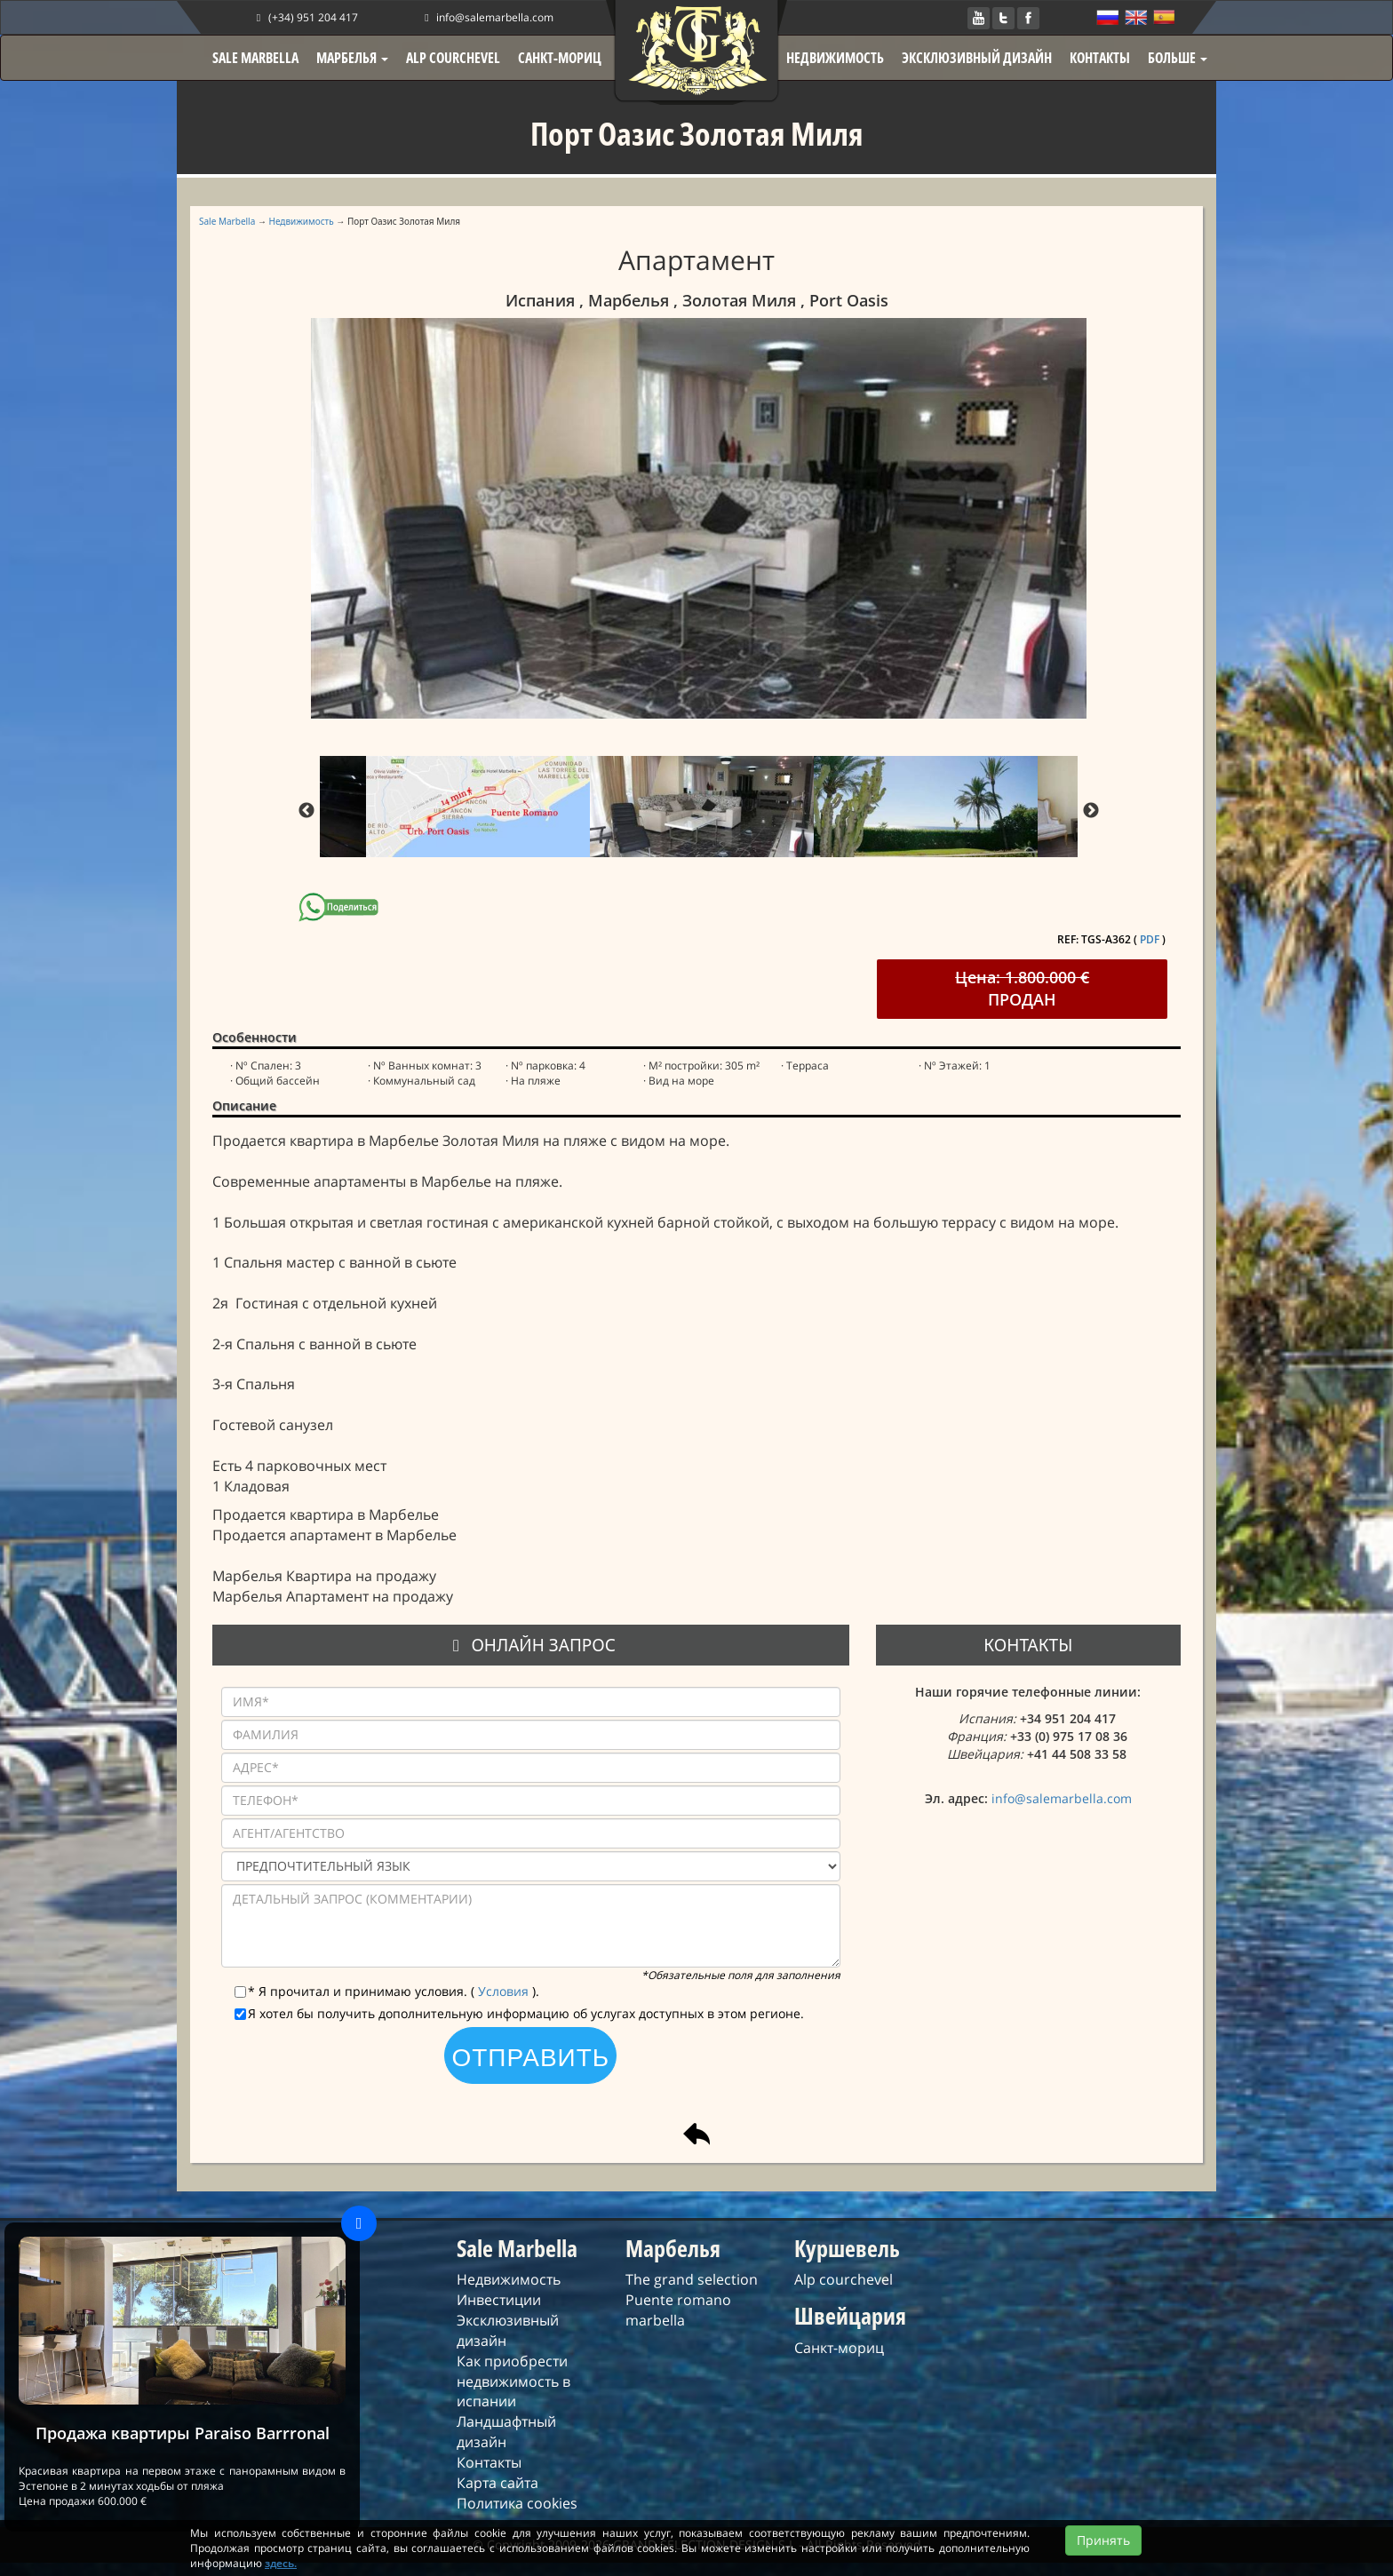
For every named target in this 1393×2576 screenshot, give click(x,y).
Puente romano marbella (678, 2310)
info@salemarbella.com (486, 17)
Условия (505, 1991)
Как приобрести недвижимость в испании (513, 2381)
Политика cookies (517, 2503)
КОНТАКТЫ (1100, 58)
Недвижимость (301, 221)
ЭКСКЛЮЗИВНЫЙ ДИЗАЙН (977, 58)
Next (1091, 811)
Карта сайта (497, 2483)
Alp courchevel (843, 2279)
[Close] (359, 2223)
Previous (306, 811)
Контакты (489, 2462)
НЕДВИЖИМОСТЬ (835, 58)
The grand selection (691, 2279)
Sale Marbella (227, 221)
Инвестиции (499, 2300)
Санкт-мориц (839, 2347)
